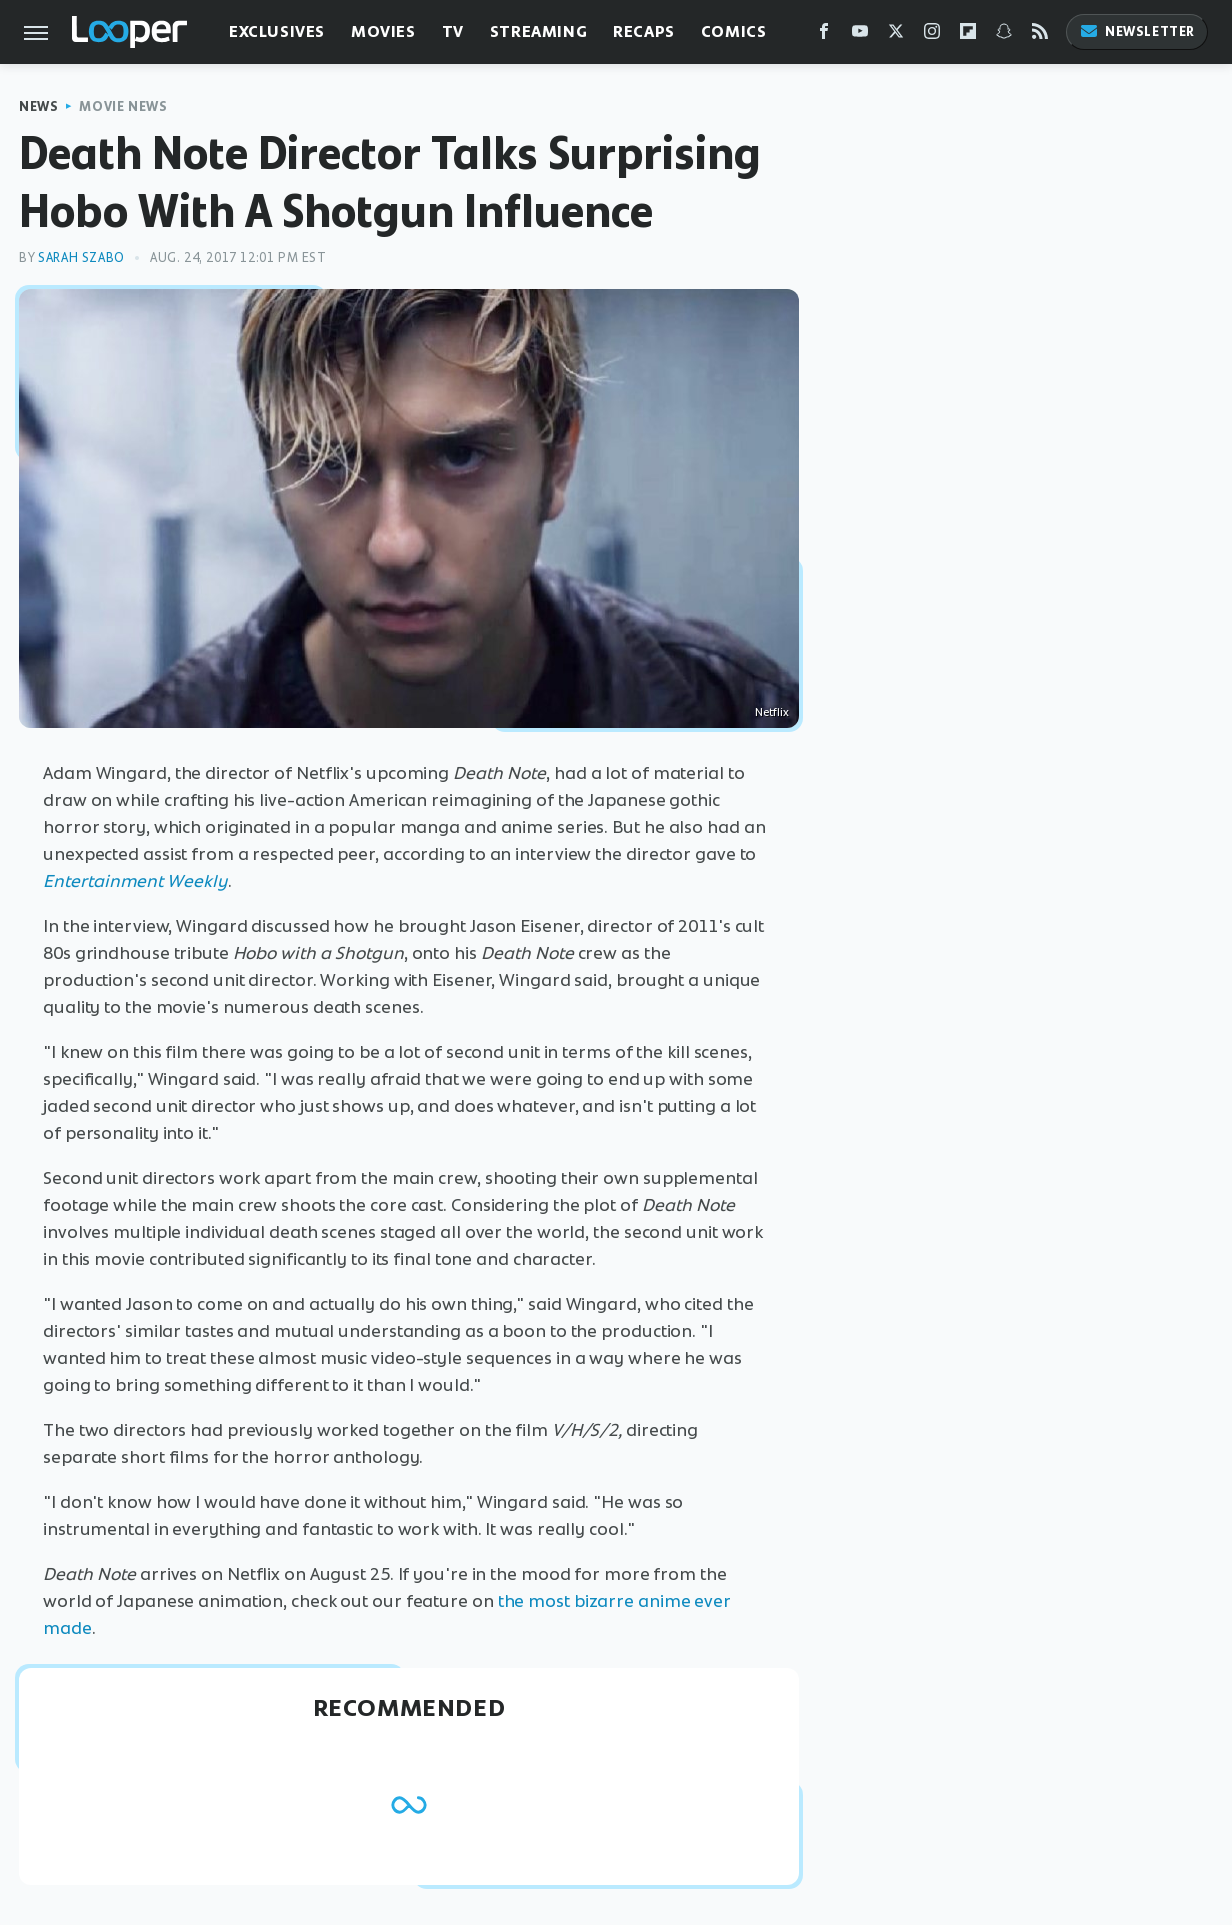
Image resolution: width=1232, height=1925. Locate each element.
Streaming (538, 31)
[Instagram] (932, 35)
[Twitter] (896, 35)
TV (453, 31)
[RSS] (1040, 35)
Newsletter (1137, 31)
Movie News (123, 106)
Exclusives (277, 31)
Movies (383, 31)
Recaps (644, 31)
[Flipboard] (968, 35)
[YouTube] (860, 35)
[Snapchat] (1004, 35)
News (38, 106)
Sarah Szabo (81, 257)
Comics (734, 31)
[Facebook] (824, 35)
